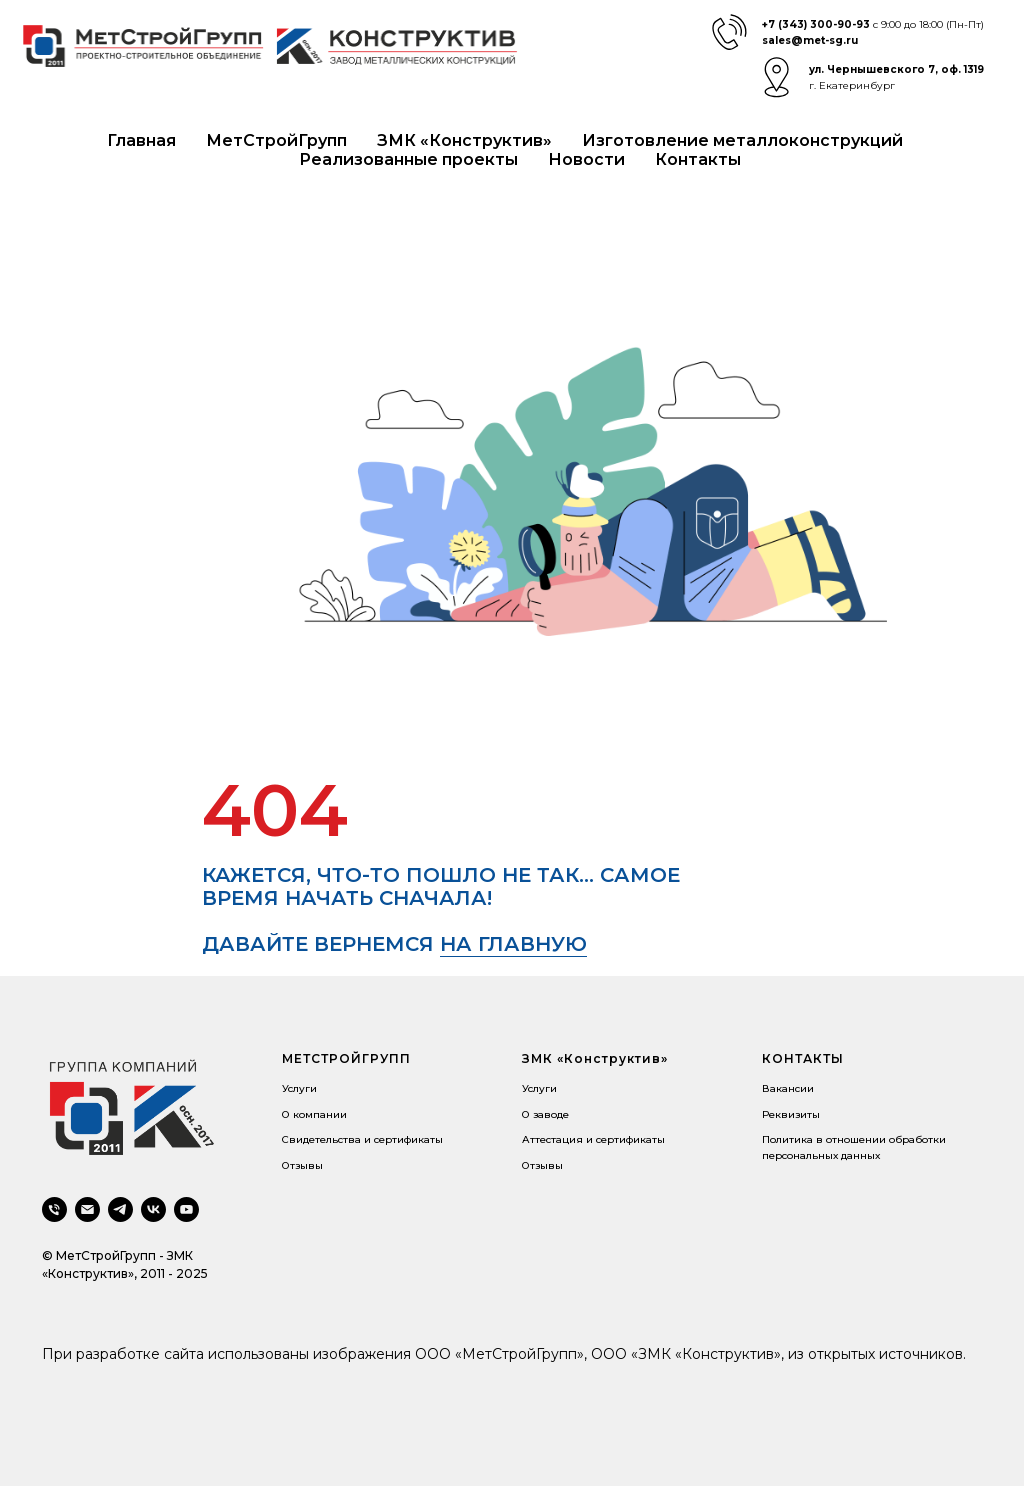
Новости (586, 159)
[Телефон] (54, 1209)
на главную (513, 944)
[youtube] (186, 1209)
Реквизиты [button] (791, 1114)
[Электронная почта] (87, 1209)
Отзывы (302, 1165)
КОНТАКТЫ (803, 1058)
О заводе (545, 1114)
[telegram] (120, 1209)
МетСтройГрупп (276, 140)
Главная (141, 140)
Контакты (698, 159)
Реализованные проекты (408, 159)
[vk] (153, 1209)
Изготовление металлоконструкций (742, 140)
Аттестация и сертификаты (593, 1139)
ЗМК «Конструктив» (464, 140)
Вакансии (788, 1088)
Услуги (299, 1088)
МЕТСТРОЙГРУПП (346, 1058)
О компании (314, 1114)
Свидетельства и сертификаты (362, 1139)
